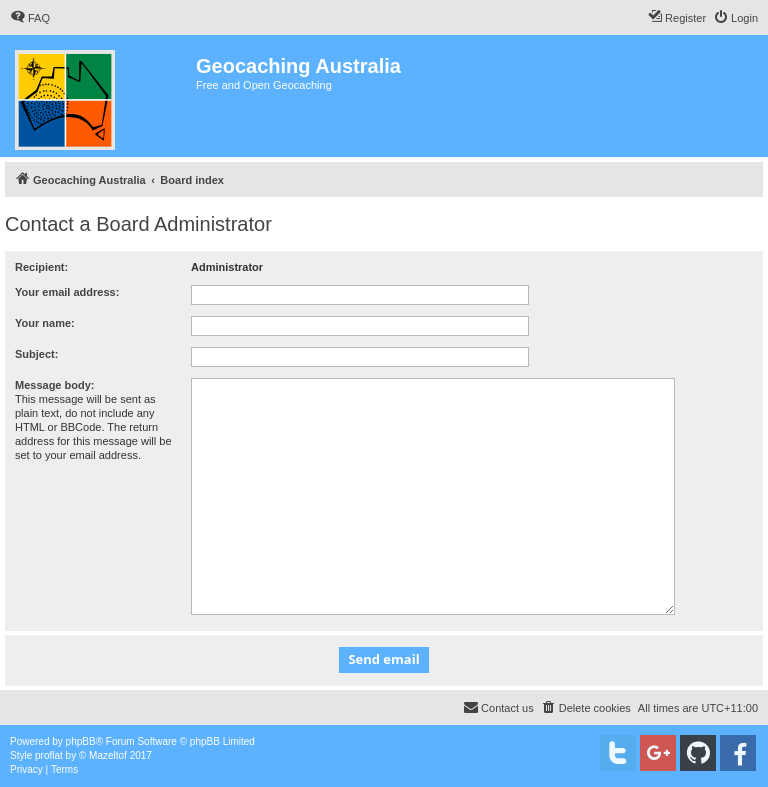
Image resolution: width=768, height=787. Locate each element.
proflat (49, 755)
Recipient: (41, 267)
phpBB (81, 741)
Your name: (45, 323)
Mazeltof (108, 755)
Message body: (54, 385)
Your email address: (67, 292)
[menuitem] (30, 18)
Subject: (36, 354)
